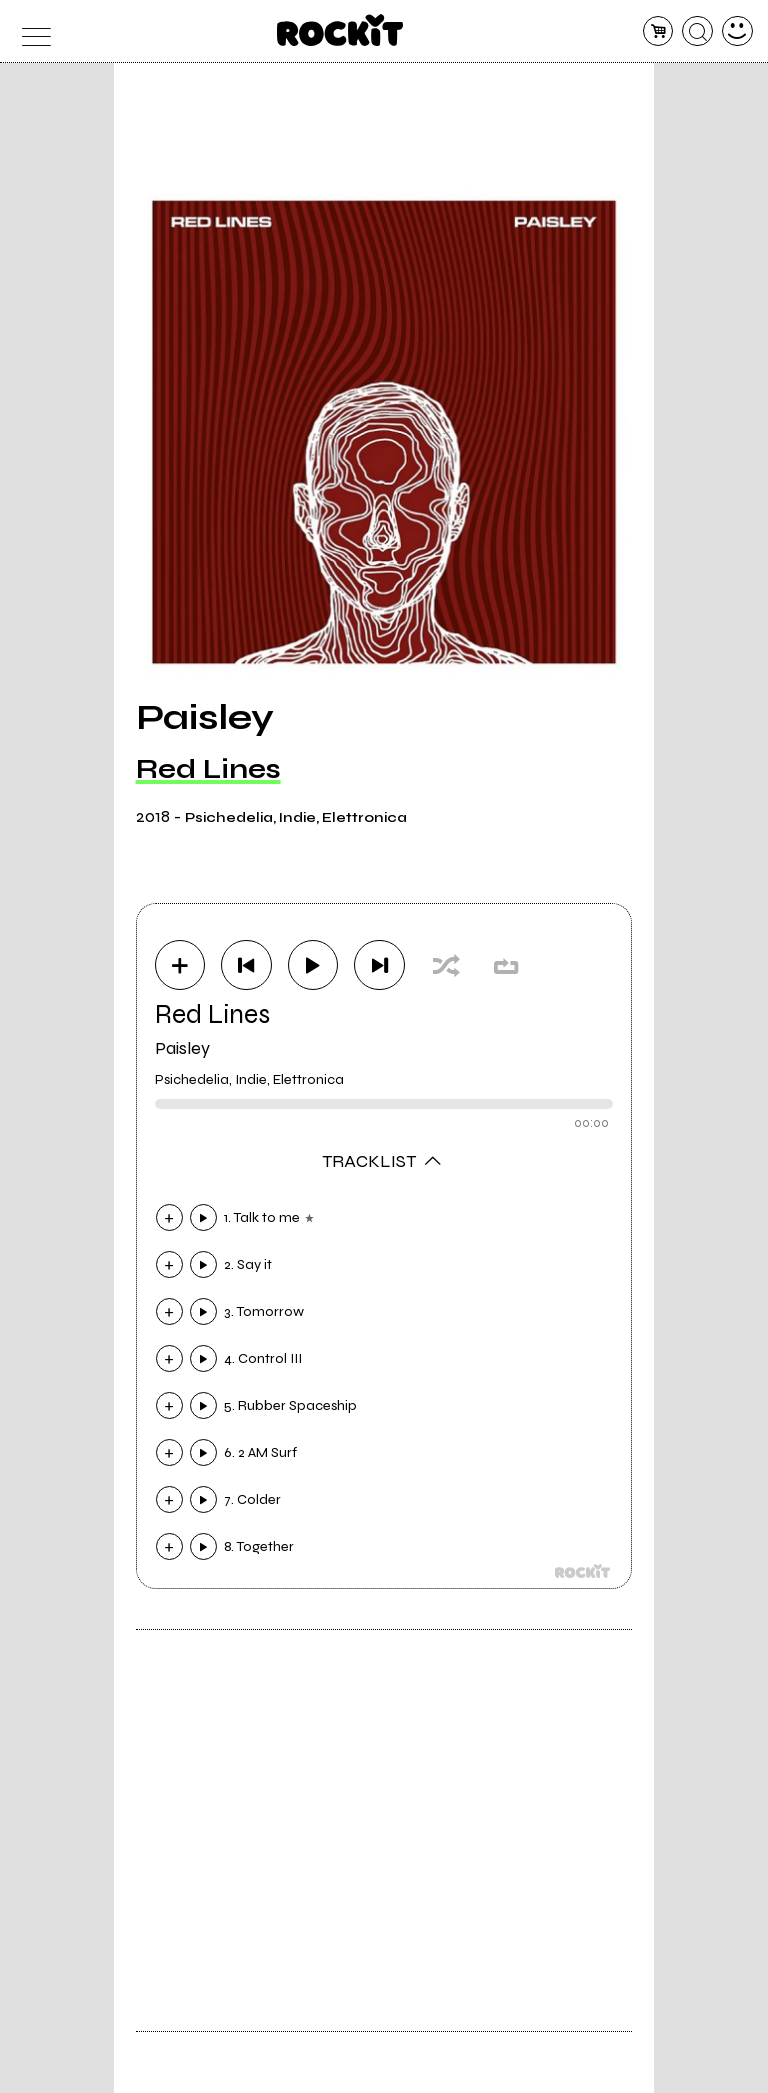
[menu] (30, 31)
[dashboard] (737, 31)
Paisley (182, 1048)
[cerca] (697, 31)
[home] (340, 30)
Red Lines (208, 769)
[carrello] (658, 31)
